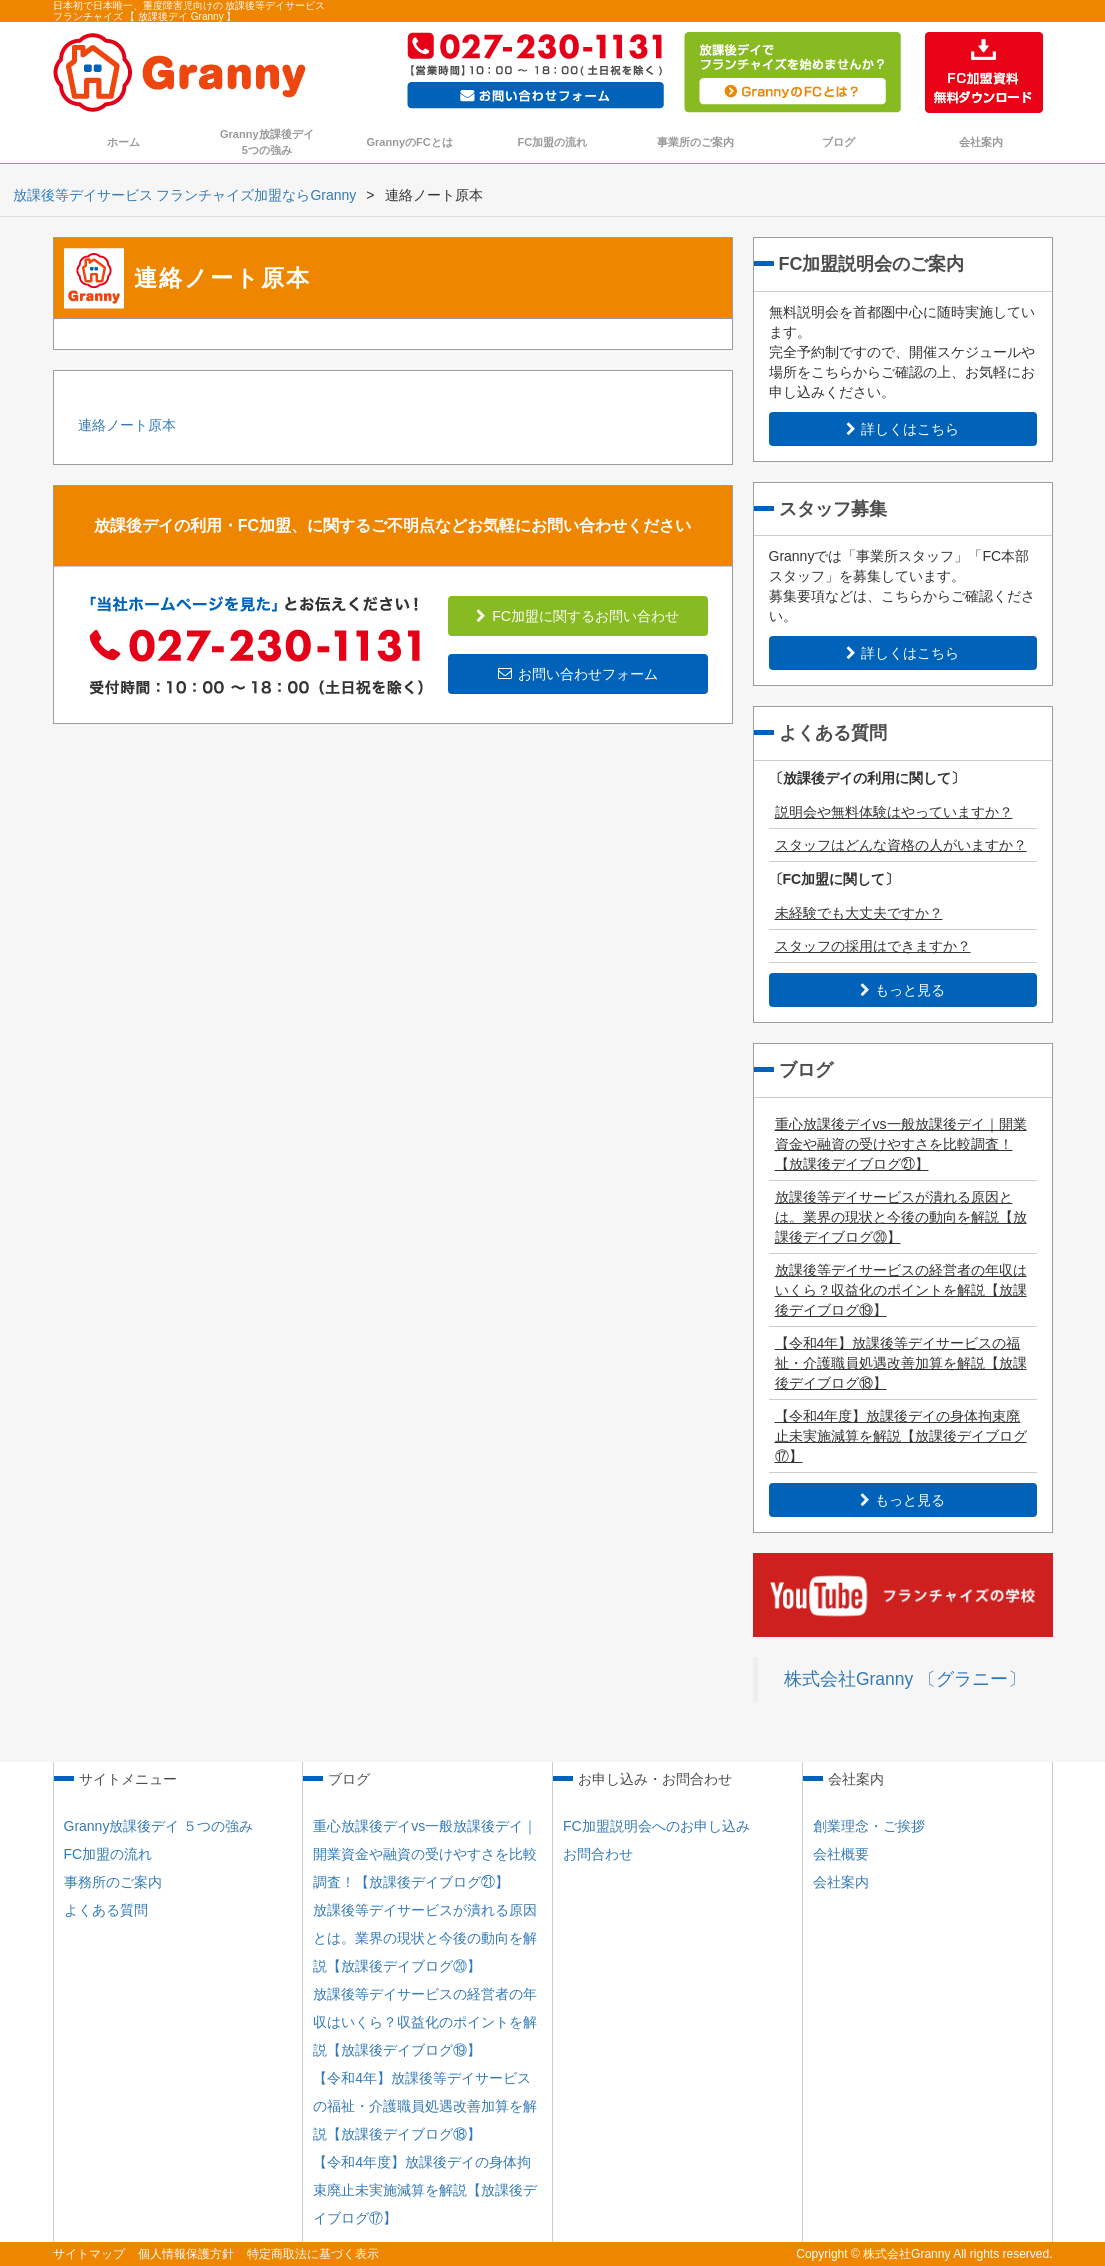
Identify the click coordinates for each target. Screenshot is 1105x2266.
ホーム (123, 142)
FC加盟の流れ (553, 142)
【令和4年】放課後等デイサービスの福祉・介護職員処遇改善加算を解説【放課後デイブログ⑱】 (901, 1363)
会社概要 (841, 1854)
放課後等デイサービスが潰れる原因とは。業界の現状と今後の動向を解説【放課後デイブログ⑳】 (901, 1217)
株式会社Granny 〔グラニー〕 (905, 1679)
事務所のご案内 (113, 1882)
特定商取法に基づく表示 (313, 2254)
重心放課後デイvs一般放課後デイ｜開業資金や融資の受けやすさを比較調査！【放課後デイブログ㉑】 (901, 1144)
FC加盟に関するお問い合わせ (577, 616)
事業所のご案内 (695, 142)
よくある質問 (106, 1910)
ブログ (838, 142)
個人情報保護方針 (186, 2254)
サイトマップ (89, 2254)
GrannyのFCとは (410, 142)
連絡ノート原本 (127, 425)
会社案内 (981, 142)
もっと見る (902, 990)
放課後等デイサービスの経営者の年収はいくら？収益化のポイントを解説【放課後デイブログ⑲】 (901, 1290)
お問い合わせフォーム (578, 674)
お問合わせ (598, 1854)
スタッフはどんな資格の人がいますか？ (901, 845)
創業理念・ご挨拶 (869, 1826)
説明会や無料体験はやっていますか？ (894, 812)
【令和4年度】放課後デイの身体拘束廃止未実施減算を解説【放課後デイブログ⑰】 (901, 1436)
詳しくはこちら (902, 429)
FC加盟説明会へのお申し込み (656, 1826)
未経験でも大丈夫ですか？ (859, 913)
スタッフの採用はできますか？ (873, 946)
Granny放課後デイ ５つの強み (159, 1826)
